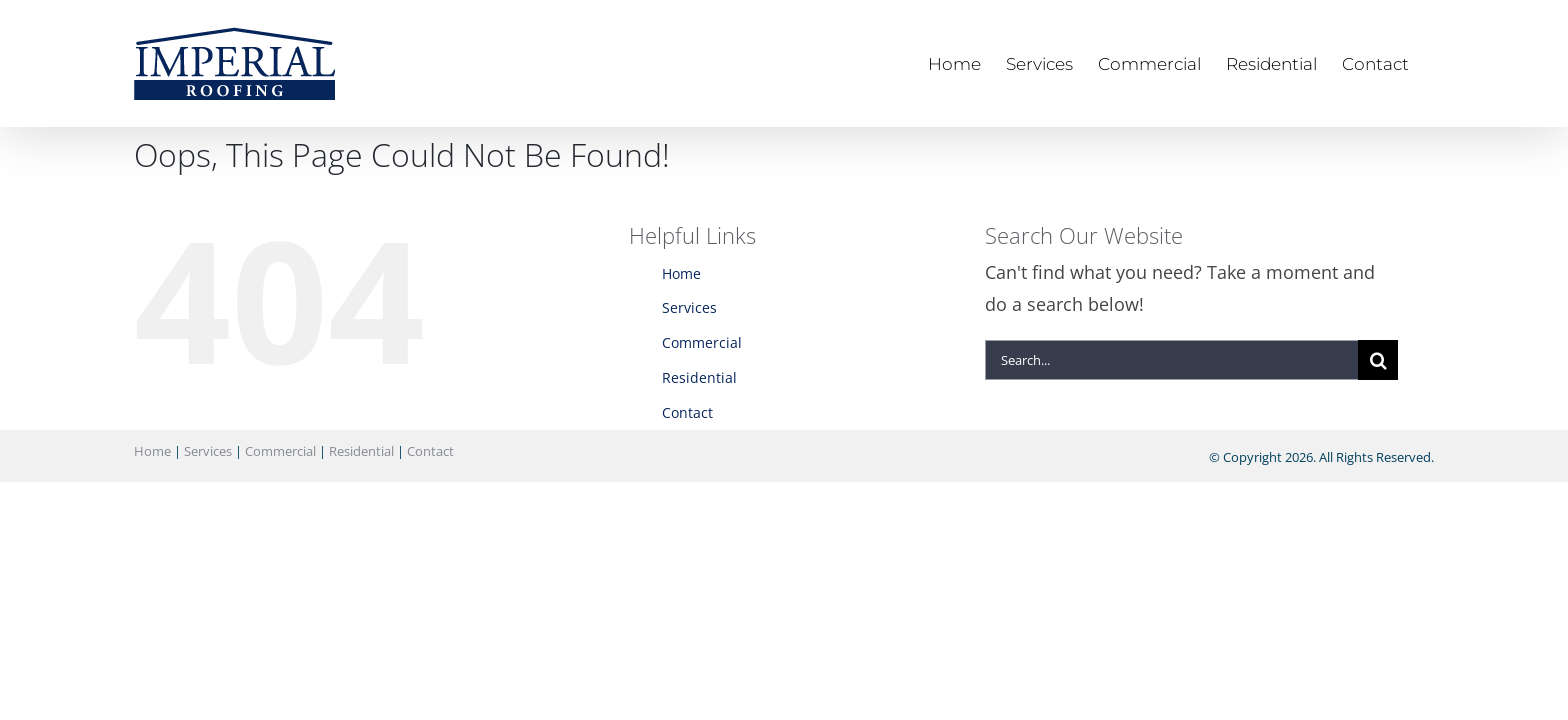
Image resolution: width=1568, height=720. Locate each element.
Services (689, 307)
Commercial (702, 342)
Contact (687, 412)
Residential (699, 377)
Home (681, 273)
